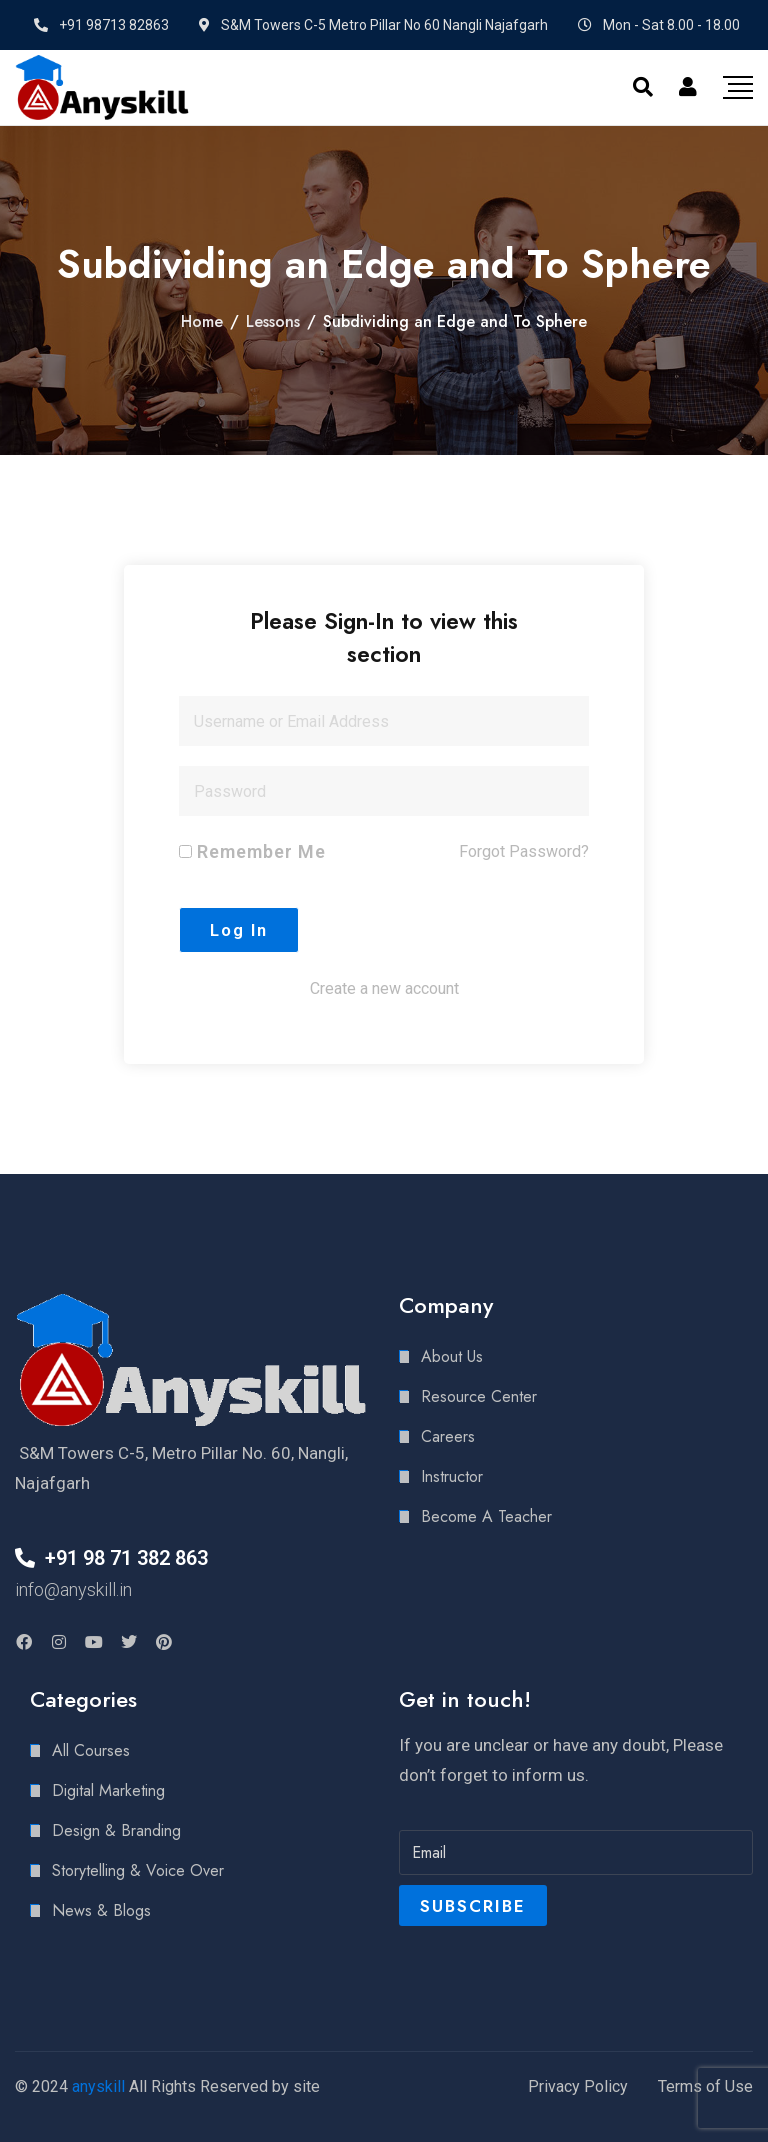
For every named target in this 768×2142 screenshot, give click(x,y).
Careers (448, 1436)
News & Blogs (101, 1910)
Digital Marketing (108, 1790)
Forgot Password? (524, 851)
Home (202, 321)
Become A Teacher (486, 1516)
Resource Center (479, 1396)
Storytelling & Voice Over (138, 1870)
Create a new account (384, 988)
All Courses (91, 1750)
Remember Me (252, 851)
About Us (452, 1356)
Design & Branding (116, 1830)
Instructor (452, 1476)
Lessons (273, 321)
